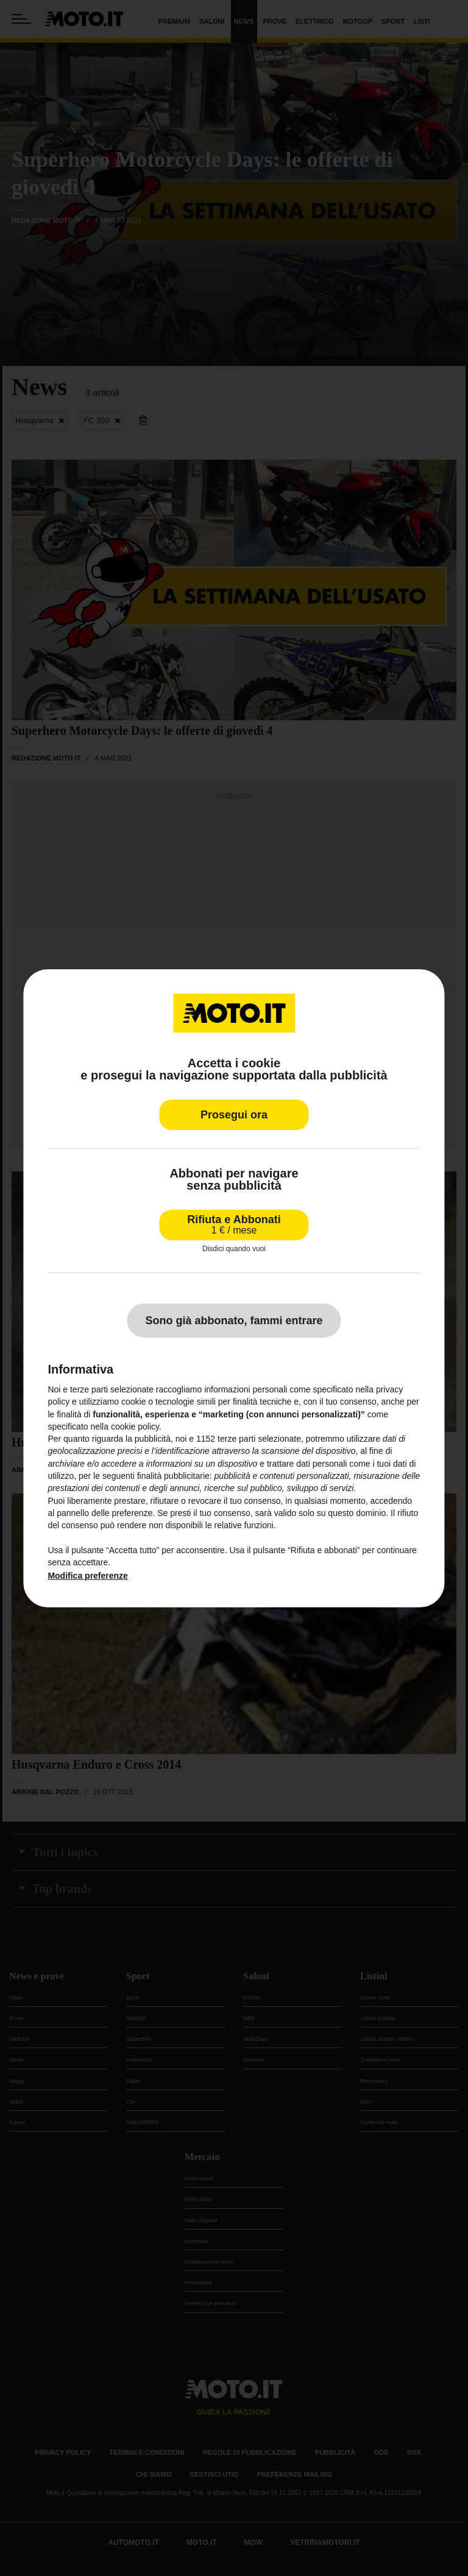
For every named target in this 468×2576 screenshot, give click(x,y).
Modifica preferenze (87, 1576)
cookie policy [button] (135, 1426)
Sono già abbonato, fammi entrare (233, 1320)
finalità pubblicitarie (173, 1476)
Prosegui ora (234, 1114)
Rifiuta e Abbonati (233, 1224)
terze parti (236, 1439)
